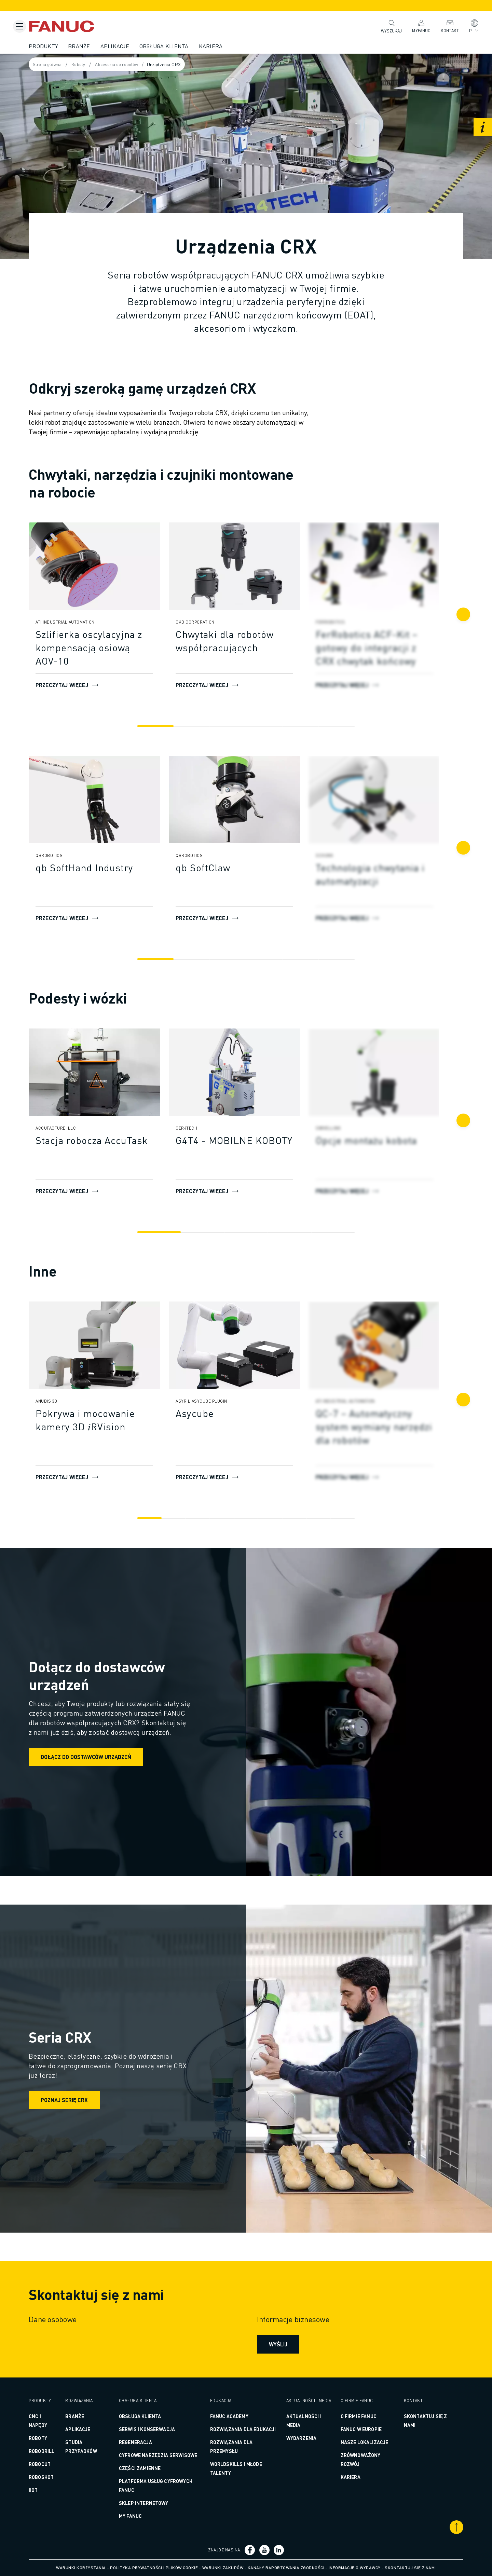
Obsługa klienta (176, 46)
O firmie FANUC (353, 2416)
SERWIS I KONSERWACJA (154, 2429)
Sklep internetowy (151, 2503)
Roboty (93, 65)
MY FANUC (137, 2516)
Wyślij (277, 2344)
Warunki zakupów (223, 2567)
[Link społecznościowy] (251, 2550)
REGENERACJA (143, 2442)
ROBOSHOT (53, 2477)
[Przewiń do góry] (444, 2527)
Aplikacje (127, 46)
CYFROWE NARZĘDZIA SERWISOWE (165, 2455)
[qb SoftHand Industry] (106, 867)
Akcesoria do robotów (134, 65)
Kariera (223, 46)
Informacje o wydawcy (355, 2567)
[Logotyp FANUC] (84, 26)
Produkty (55, 46)
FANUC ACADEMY (231, 2416)
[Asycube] (246, 1413)
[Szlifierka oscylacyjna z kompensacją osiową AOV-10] (106, 648)
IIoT (45, 2490)
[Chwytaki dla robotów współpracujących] (246, 641)
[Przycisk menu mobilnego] (19, 26)
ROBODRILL (54, 2451)
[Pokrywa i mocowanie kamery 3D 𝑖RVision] (106, 1420)
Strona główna (60, 65)
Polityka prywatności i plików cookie (154, 2567)
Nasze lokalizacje (359, 2442)
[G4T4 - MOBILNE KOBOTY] (246, 1140)
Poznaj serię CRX (76, 2099)
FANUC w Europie (355, 2429)
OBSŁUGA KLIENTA (147, 2416)
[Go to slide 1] (161, 726)
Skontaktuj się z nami (410, 2567)
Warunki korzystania (81, 2567)
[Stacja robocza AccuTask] (106, 1140)
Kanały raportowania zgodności (286, 2567)
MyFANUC (417, 25)
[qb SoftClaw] (246, 867)
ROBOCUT (52, 2464)
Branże (91, 46)
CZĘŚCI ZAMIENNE (147, 2468)
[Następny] (451, 614)
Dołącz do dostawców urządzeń (98, 1756)
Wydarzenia (299, 2443)
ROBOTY (50, 2438)
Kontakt (446, 25)
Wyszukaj (387, 25)
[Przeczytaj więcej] (106, 566)
